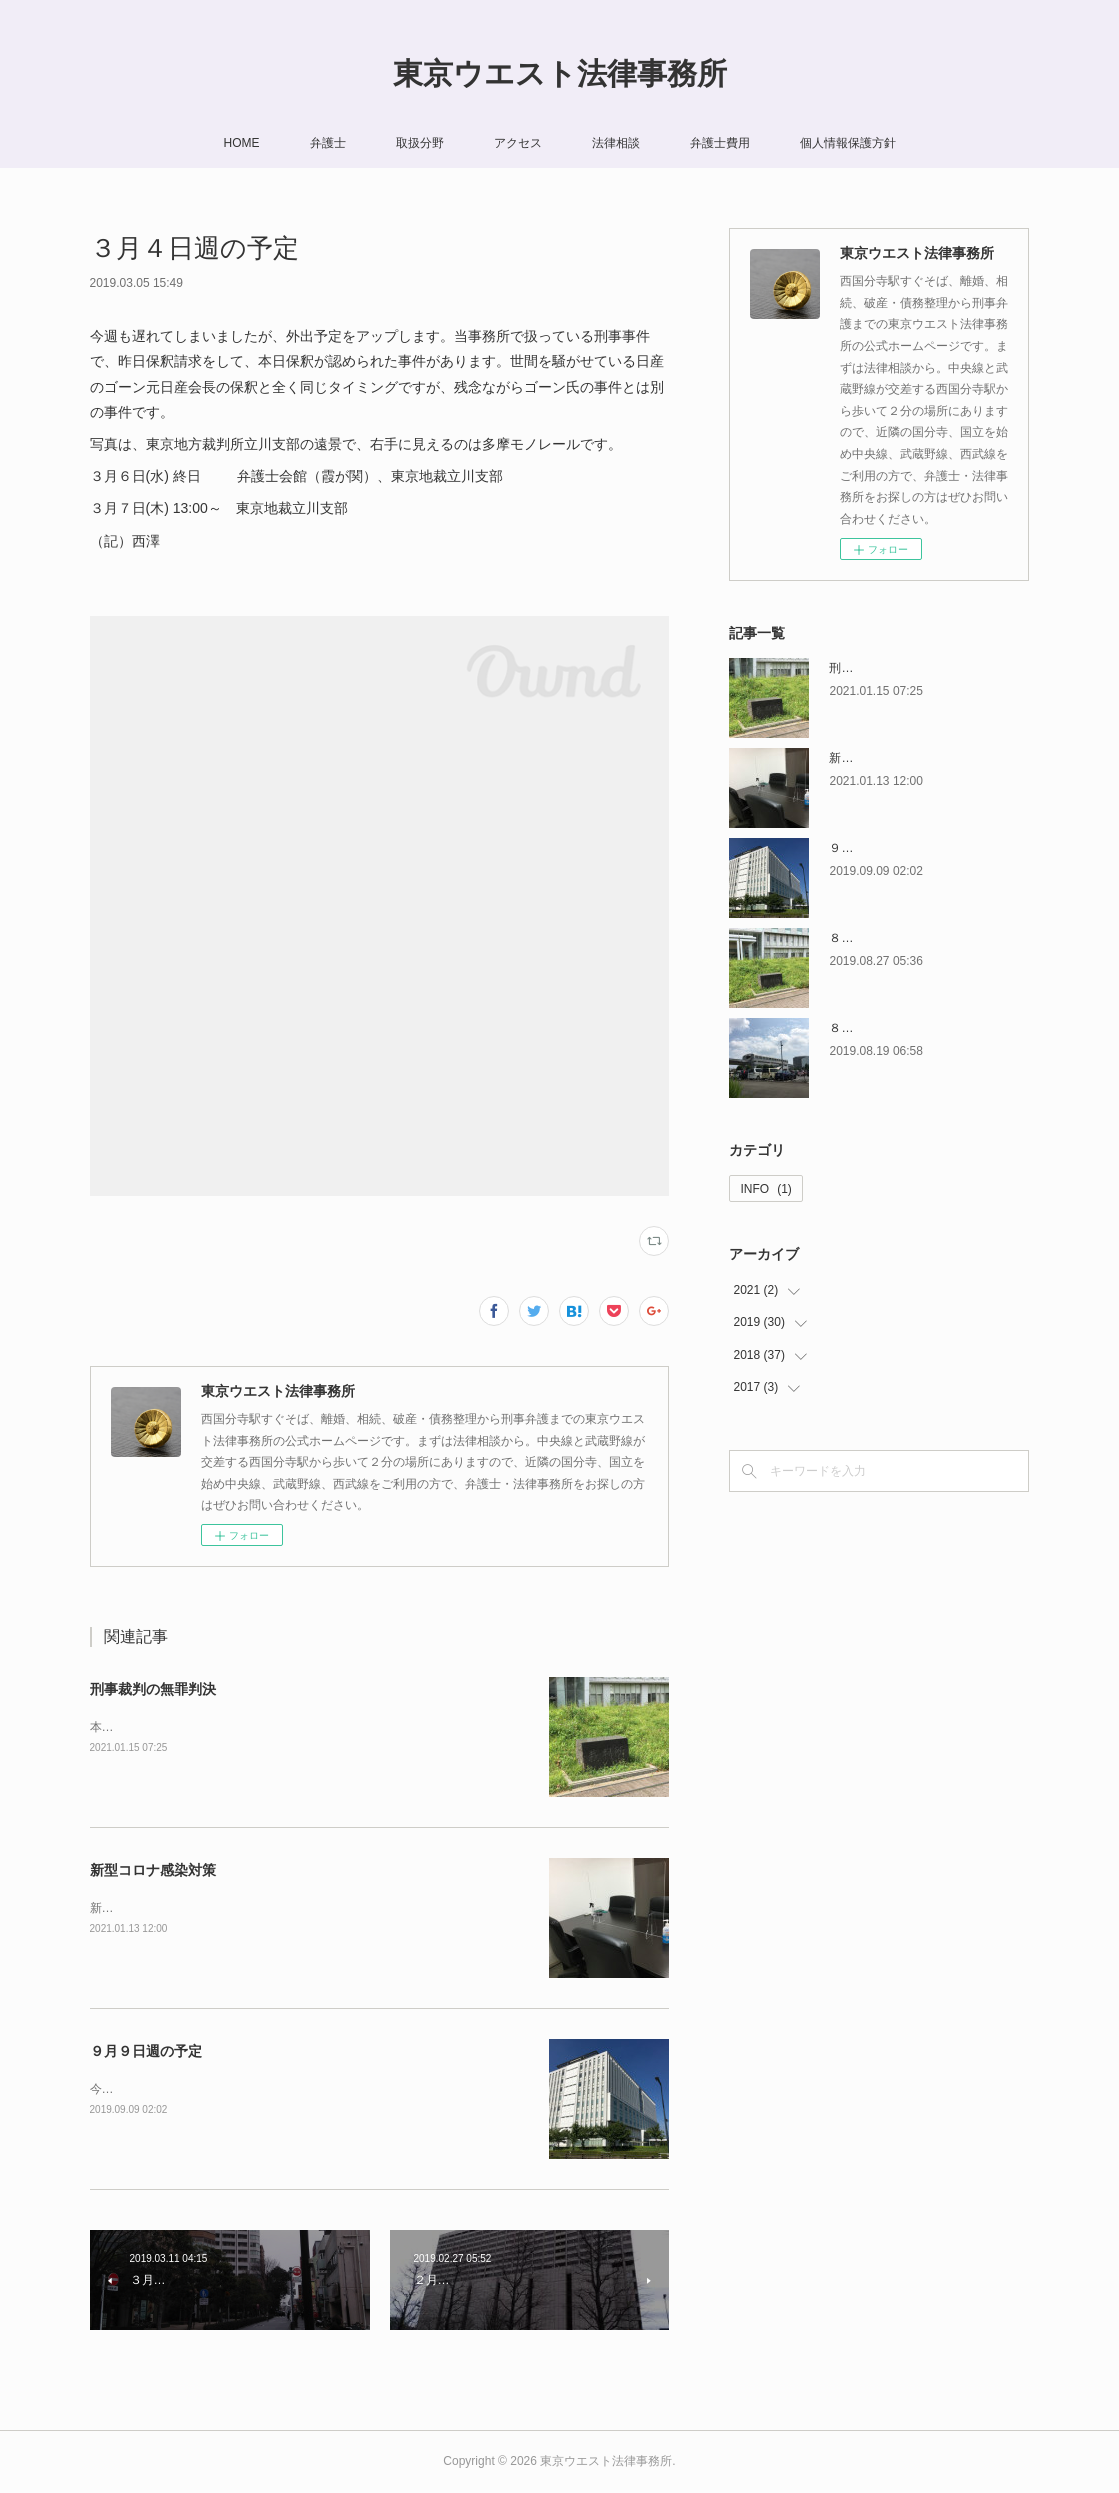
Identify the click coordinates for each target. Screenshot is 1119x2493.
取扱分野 (420, 143)
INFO (765, 1189)
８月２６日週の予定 (883, 938)
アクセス (518, 143)
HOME (242, 143)
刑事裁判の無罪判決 (153, 1689)
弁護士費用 (720, 143)
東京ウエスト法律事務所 (560, 73)
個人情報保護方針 (848, 143)
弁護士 (328, 143)
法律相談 (616, 143)
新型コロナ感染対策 (153, 1870)
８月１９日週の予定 (883, 1028)
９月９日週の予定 (146, 2051)
